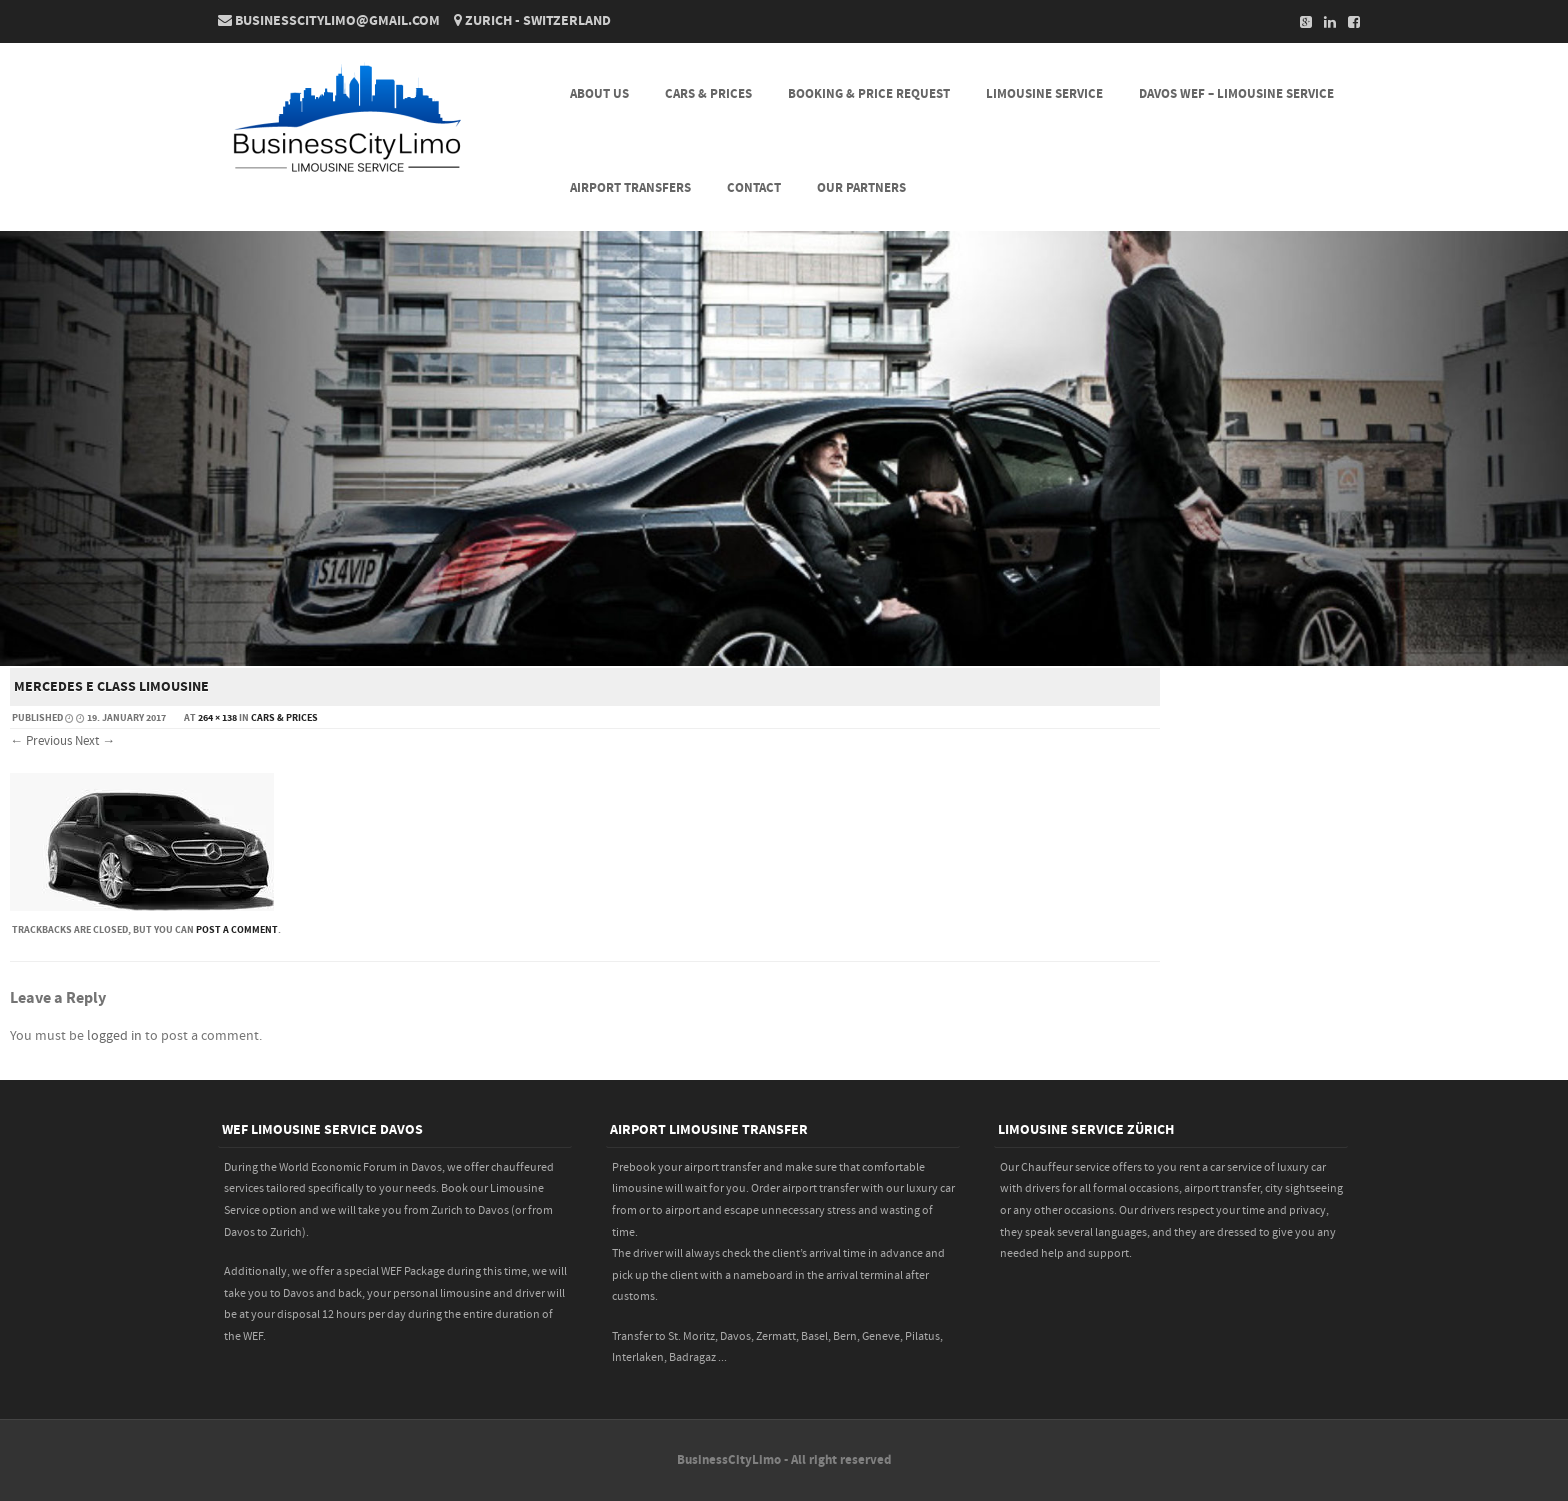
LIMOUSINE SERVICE (1044, 94)
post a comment (237, 930)
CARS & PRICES (708, 94)
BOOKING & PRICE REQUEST (869, 94)
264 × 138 (217, 718)
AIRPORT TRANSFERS (630, 188)
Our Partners (861, 188)
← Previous (41, 741)
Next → (95, 741)
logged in (114, 1036)
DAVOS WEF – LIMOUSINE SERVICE (1236, 94)
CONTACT (754, 188)
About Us (599, 94)
